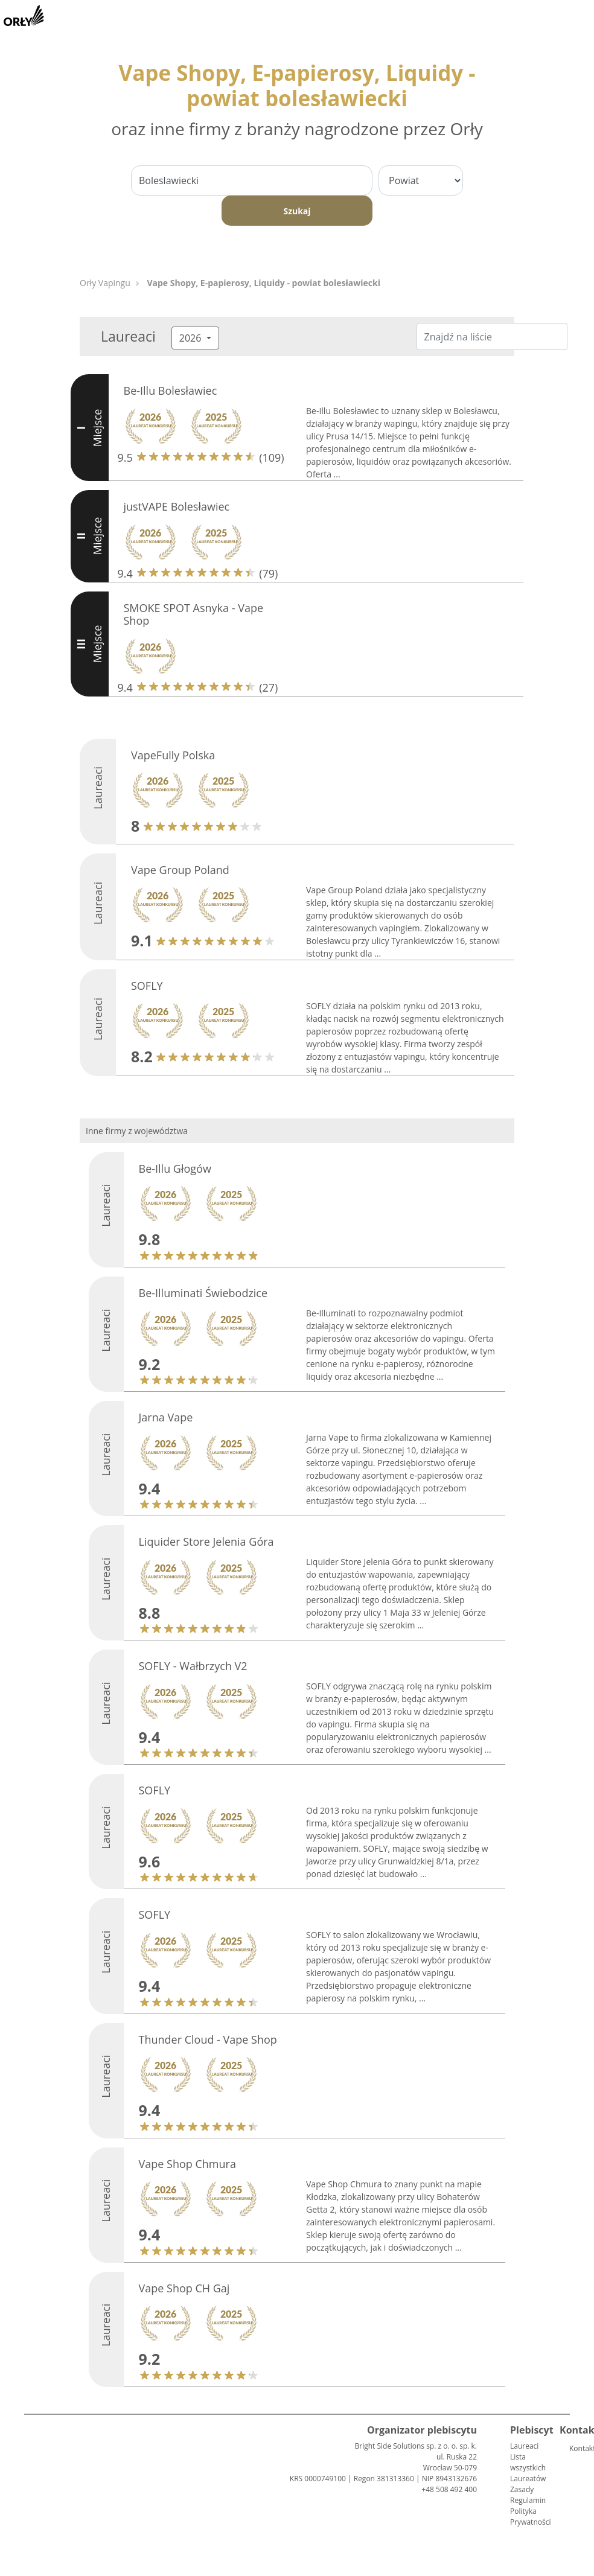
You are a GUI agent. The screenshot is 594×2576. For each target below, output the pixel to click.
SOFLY (147, 985)
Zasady (522, 2489)
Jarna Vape (166, 1417)
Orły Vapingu (105, 283)
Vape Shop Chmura (187, 2164)
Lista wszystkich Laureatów (528, 2468)
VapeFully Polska (173, 755)
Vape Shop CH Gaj (184, 2288)
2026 (191, 338)
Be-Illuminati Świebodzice (203, 1293)
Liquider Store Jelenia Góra (206, 1541)
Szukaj (296, 211)
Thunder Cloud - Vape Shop (208, 2039)
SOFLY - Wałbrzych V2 (193, 1666)
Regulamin (528, 2500)
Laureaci (524, 2446)
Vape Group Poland (180, 869)
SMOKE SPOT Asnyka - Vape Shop (194, 614)
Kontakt (574, 2448)
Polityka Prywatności (530, 2516)
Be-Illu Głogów (175, 1168)
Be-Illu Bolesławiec (170, 390)
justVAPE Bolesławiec (177, 506)
